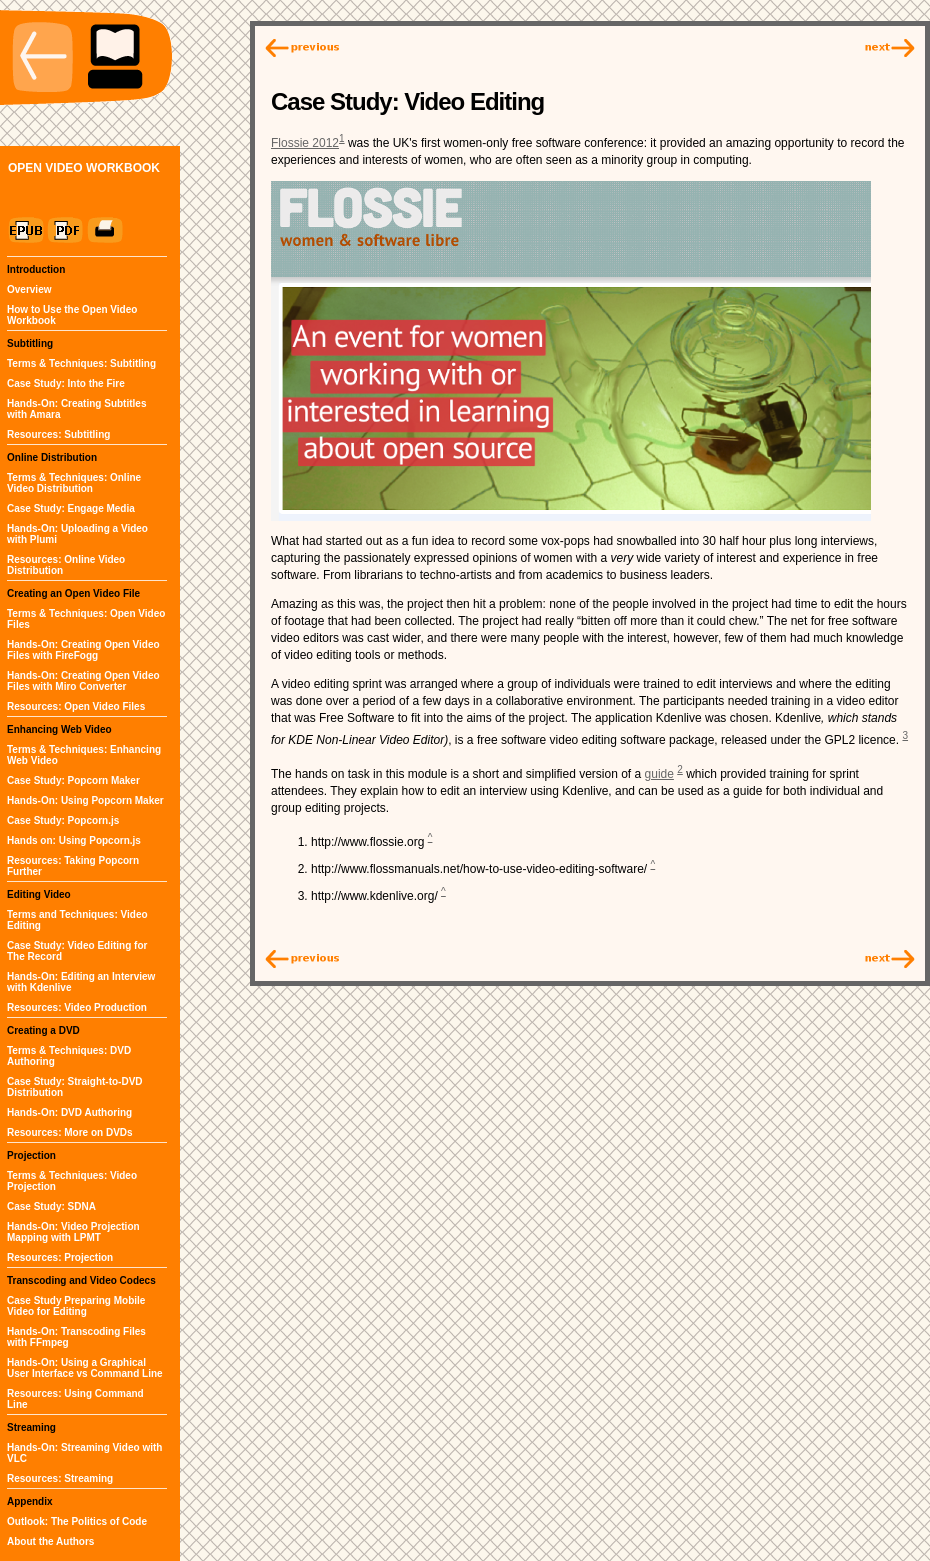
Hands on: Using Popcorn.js (74, 840)
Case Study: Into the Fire (66, 383)
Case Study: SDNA (51, 1206)
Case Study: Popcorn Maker (73, 780)
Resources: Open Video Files (76, 706)
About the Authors (50, 1541)
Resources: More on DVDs (70, 1132)
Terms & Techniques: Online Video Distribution (74, 483)
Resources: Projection (60, 1257)
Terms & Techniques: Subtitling (81, 363)
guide (659, 774)
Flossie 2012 (305, 143)
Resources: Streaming (60, 1478)
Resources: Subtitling (58, 434)
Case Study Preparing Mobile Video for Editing (76, 1306)
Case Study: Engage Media (71, 508)
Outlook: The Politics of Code (77, 1521)
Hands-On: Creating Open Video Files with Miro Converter (83, 681)
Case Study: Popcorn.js (63, 820)
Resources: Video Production (77, 1007)
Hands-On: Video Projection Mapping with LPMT (73, 1232)
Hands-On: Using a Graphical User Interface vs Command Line (85, 1368)
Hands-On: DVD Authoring (69, 1112)
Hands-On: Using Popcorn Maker (85, 800)
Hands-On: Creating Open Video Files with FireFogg (83, 650)
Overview (29, 289)
